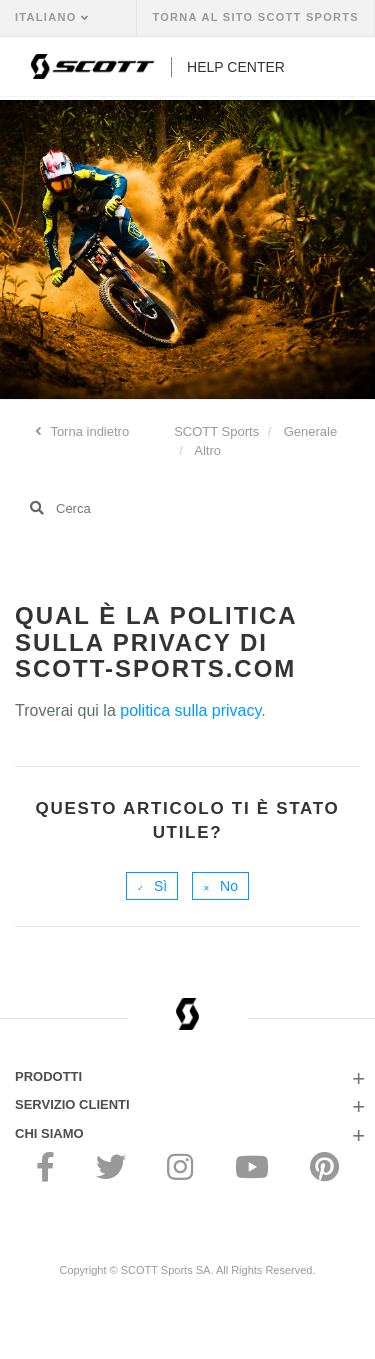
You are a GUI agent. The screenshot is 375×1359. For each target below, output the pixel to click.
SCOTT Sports (216, 431)
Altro (207, 450)
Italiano (48, 17)
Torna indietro (88, 431)
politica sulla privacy (190, 710)
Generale (310, 431)
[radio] (152, 886)
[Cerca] (187, 508)
